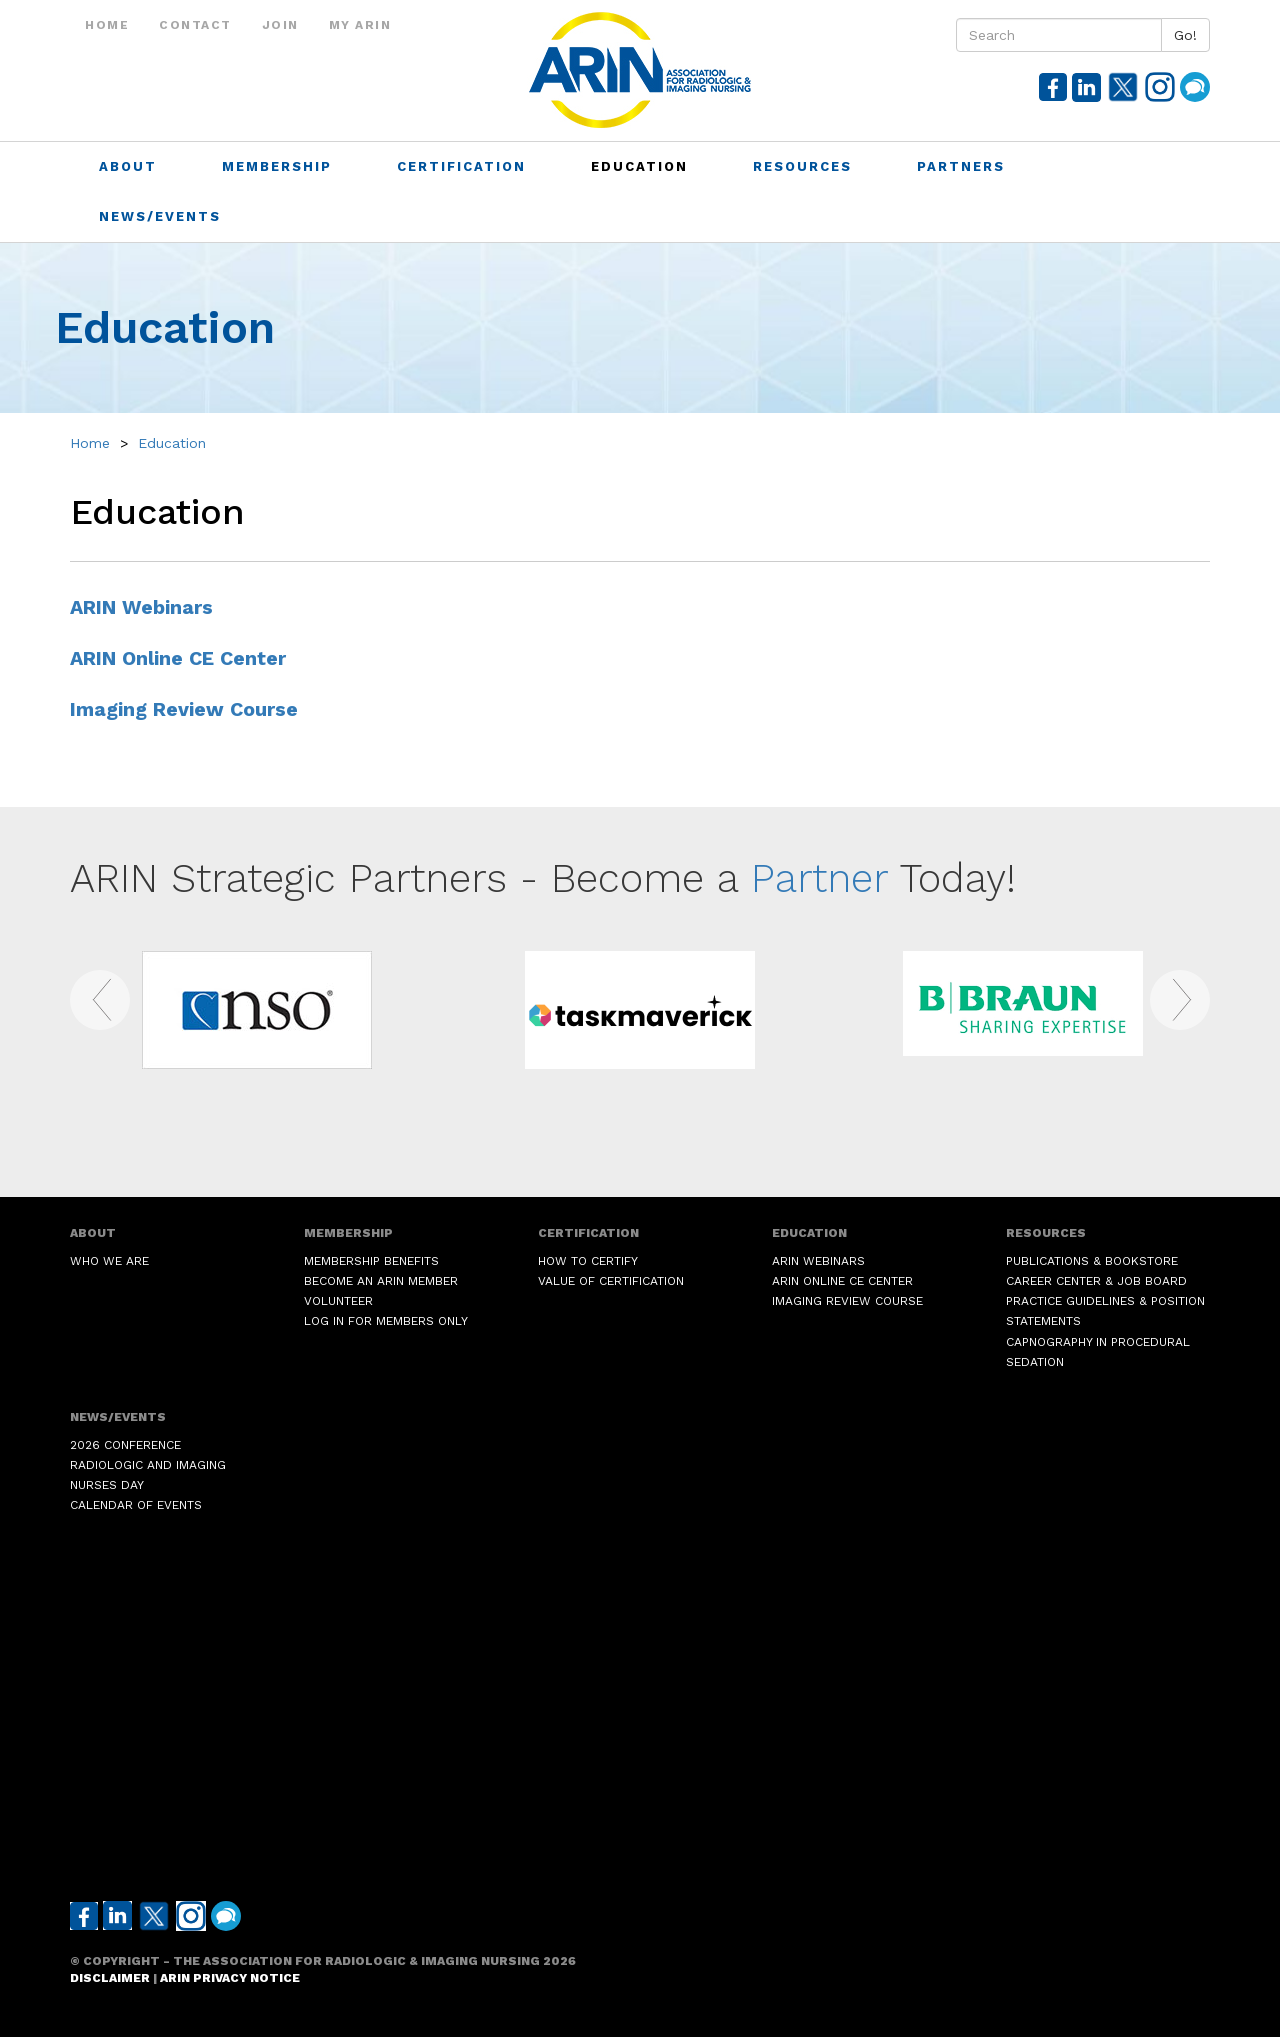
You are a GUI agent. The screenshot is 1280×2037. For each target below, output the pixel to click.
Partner (819, 878)
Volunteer (338, 1301)
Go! (1185, 35)
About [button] (131, 166)
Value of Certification (611, 1281)
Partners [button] (964, 166)
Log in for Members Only (386, 1321)
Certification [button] (464, 166)
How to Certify (588, 1261)
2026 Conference (125, 1445)
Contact (195, 25)
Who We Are (109, 1261)
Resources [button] (805, 166)
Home (107, 25)
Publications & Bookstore (1092, 1261)
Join (280, 25)
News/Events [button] (163, 216)
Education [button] (642, 166)
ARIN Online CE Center (178, 658)
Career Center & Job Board (1096, 1281)
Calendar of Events (136, 1505)
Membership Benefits (371, 1261)
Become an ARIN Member (381, 1281)
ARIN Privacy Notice (230, 1978)
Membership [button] (280, 166)
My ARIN (360, 25)
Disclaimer (110, 1978)
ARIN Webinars (141, 607)
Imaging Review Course (184, 709)
